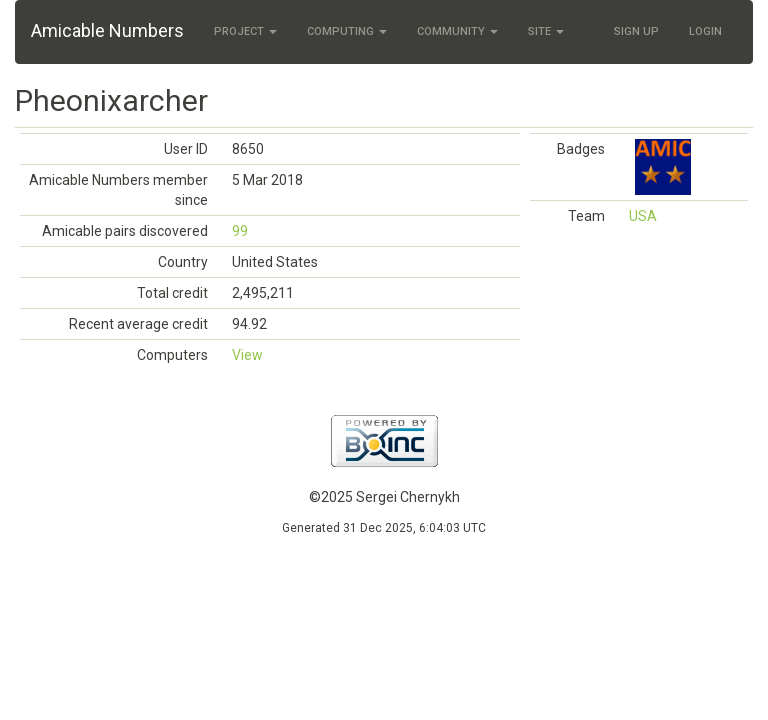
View (247, 355)
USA (643, 216)
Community (457, 31)
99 (240, 231)
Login (705, 31)
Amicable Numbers (107, 30)
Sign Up (636, 31)
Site (546, 31)
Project (245, 31)
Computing (347, 31)
